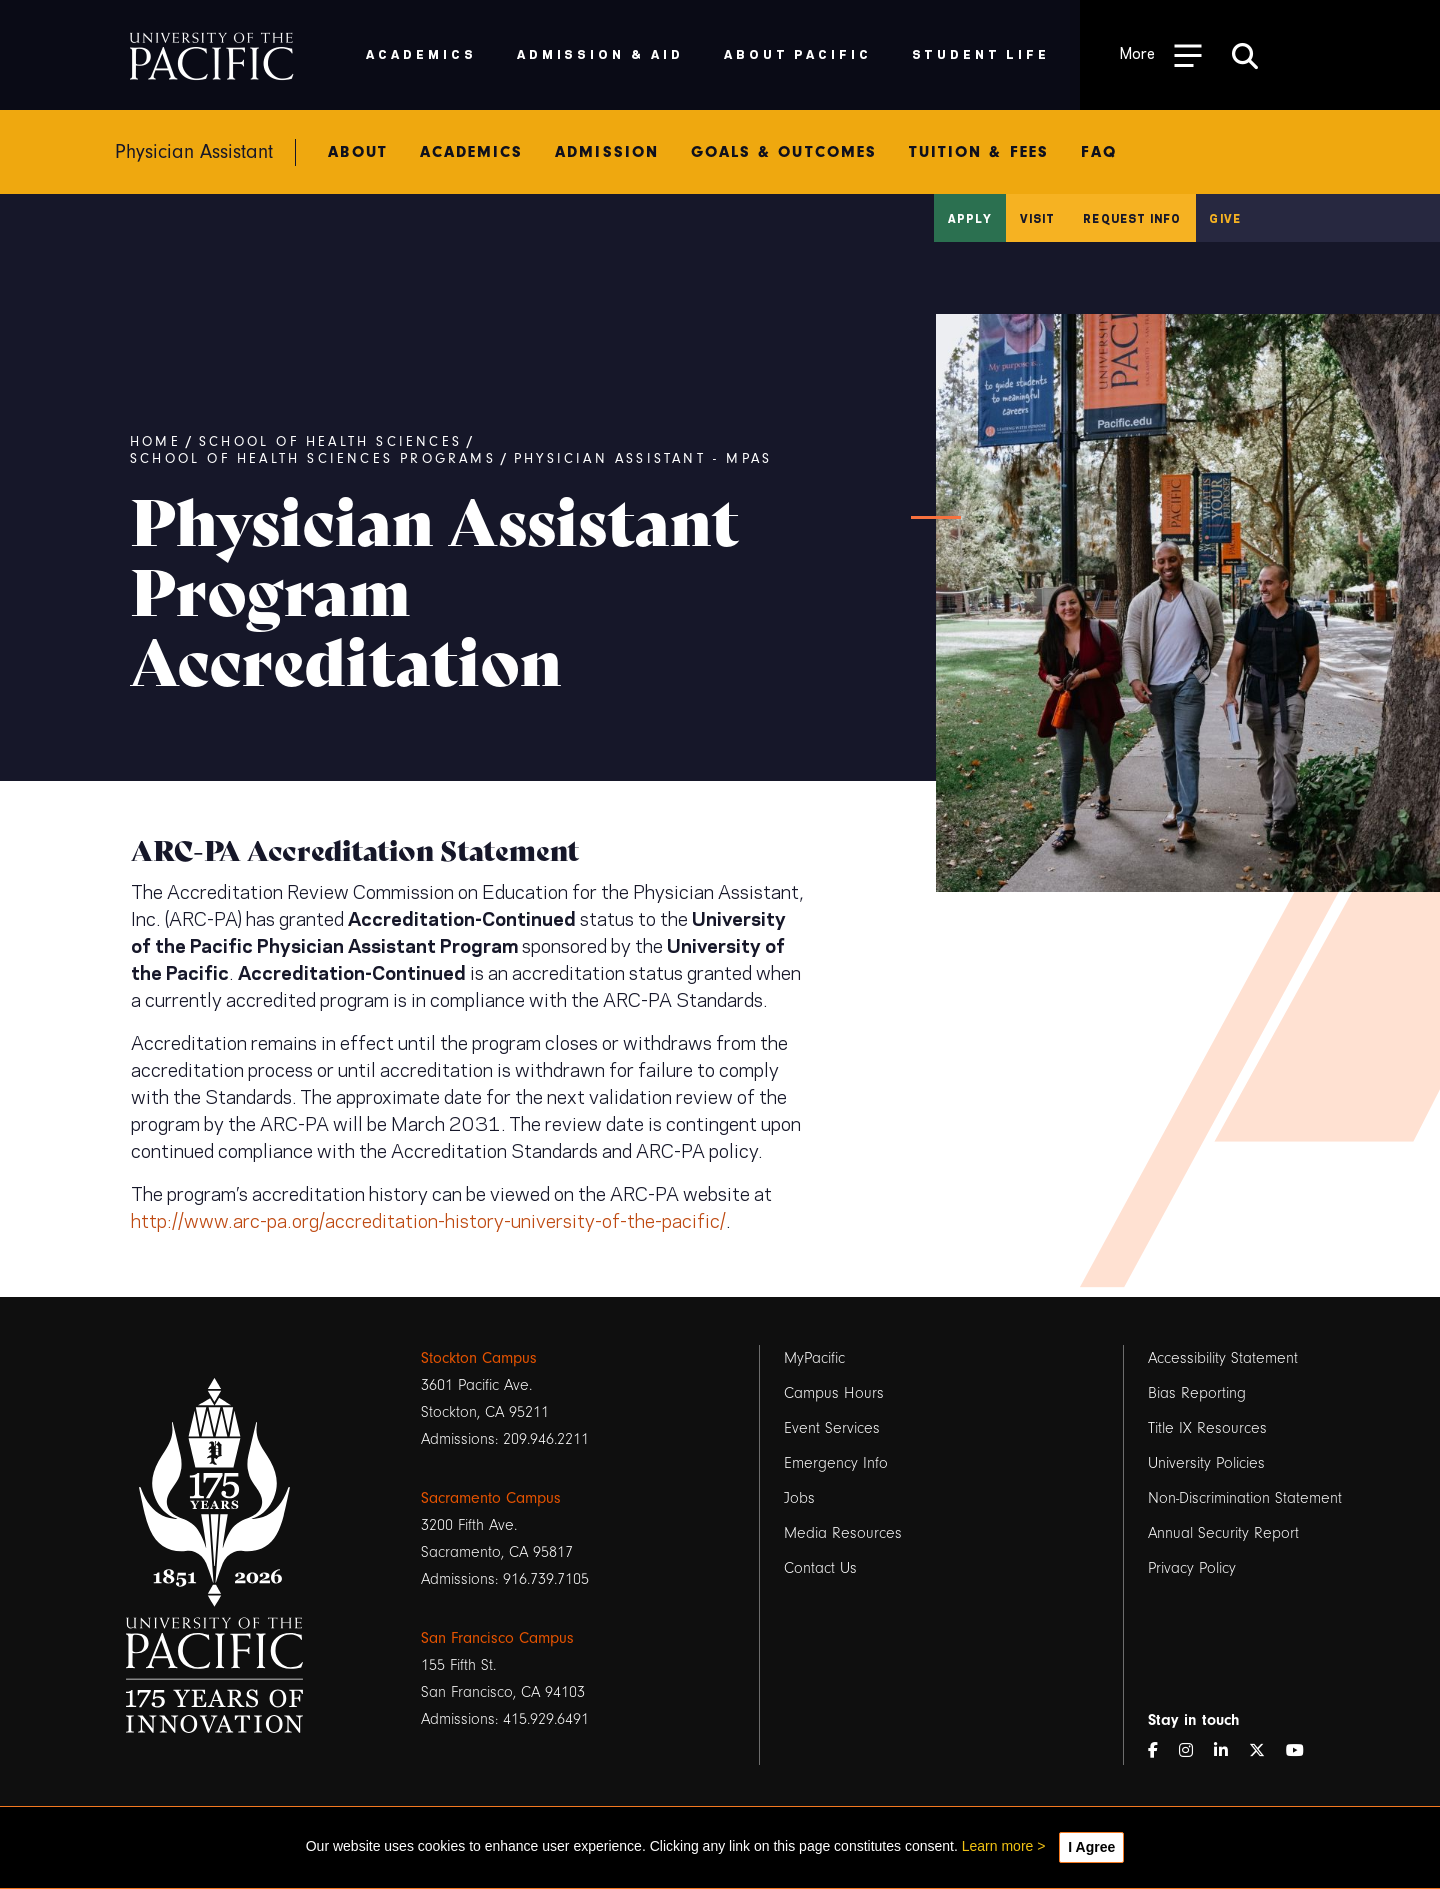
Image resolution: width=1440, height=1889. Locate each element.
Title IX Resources (1207, 1428)
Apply (970, 218)
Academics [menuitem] (421, 53)
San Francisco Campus (497, 1638)
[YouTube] (1303, 1751)
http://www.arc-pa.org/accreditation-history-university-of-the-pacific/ (428, 1219)
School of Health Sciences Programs (313, 459)
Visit (1038, 218)
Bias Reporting (1197, 1393)
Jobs (799, 1498)
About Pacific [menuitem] (797, 53)
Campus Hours (834, 1393)
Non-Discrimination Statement (1245, 1498)
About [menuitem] (357, 152)
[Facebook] (1161, 1751)
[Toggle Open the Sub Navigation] (1161, 54)
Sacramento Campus (491, 1498)
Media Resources (843, 1533)
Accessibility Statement (1223, 1358)
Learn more (998, 1846)
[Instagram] (1194, 1751)
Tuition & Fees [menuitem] (979, 152)
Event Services (832, 1428)
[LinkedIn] (1229, 1751)
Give (1225, 218)
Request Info (1132, 218)
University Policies (1206, 1463)
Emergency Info (836, 1463)
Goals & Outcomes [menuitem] (784, 152)
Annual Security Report (1223, 1533)
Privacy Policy (1192, 1568)
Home (155, 442)
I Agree (1091, 1847)
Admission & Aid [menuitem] (600, 53)
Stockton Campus (479, 1358)
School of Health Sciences (330, 442)
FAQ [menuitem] (1099, 152)
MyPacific (814, 1358)
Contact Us (820, 1568)
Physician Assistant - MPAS (643, 459)
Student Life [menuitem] (981, 53)
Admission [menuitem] (607, 152)
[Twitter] (1265, 1751)
